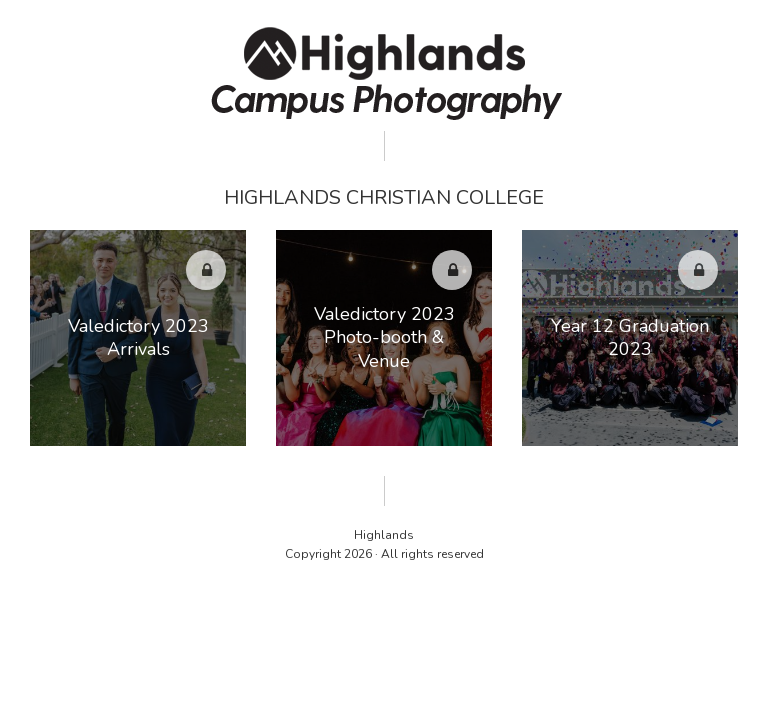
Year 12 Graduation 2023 (630, 337)
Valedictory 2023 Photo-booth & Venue (384, 337)
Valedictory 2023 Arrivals (138, 337)
